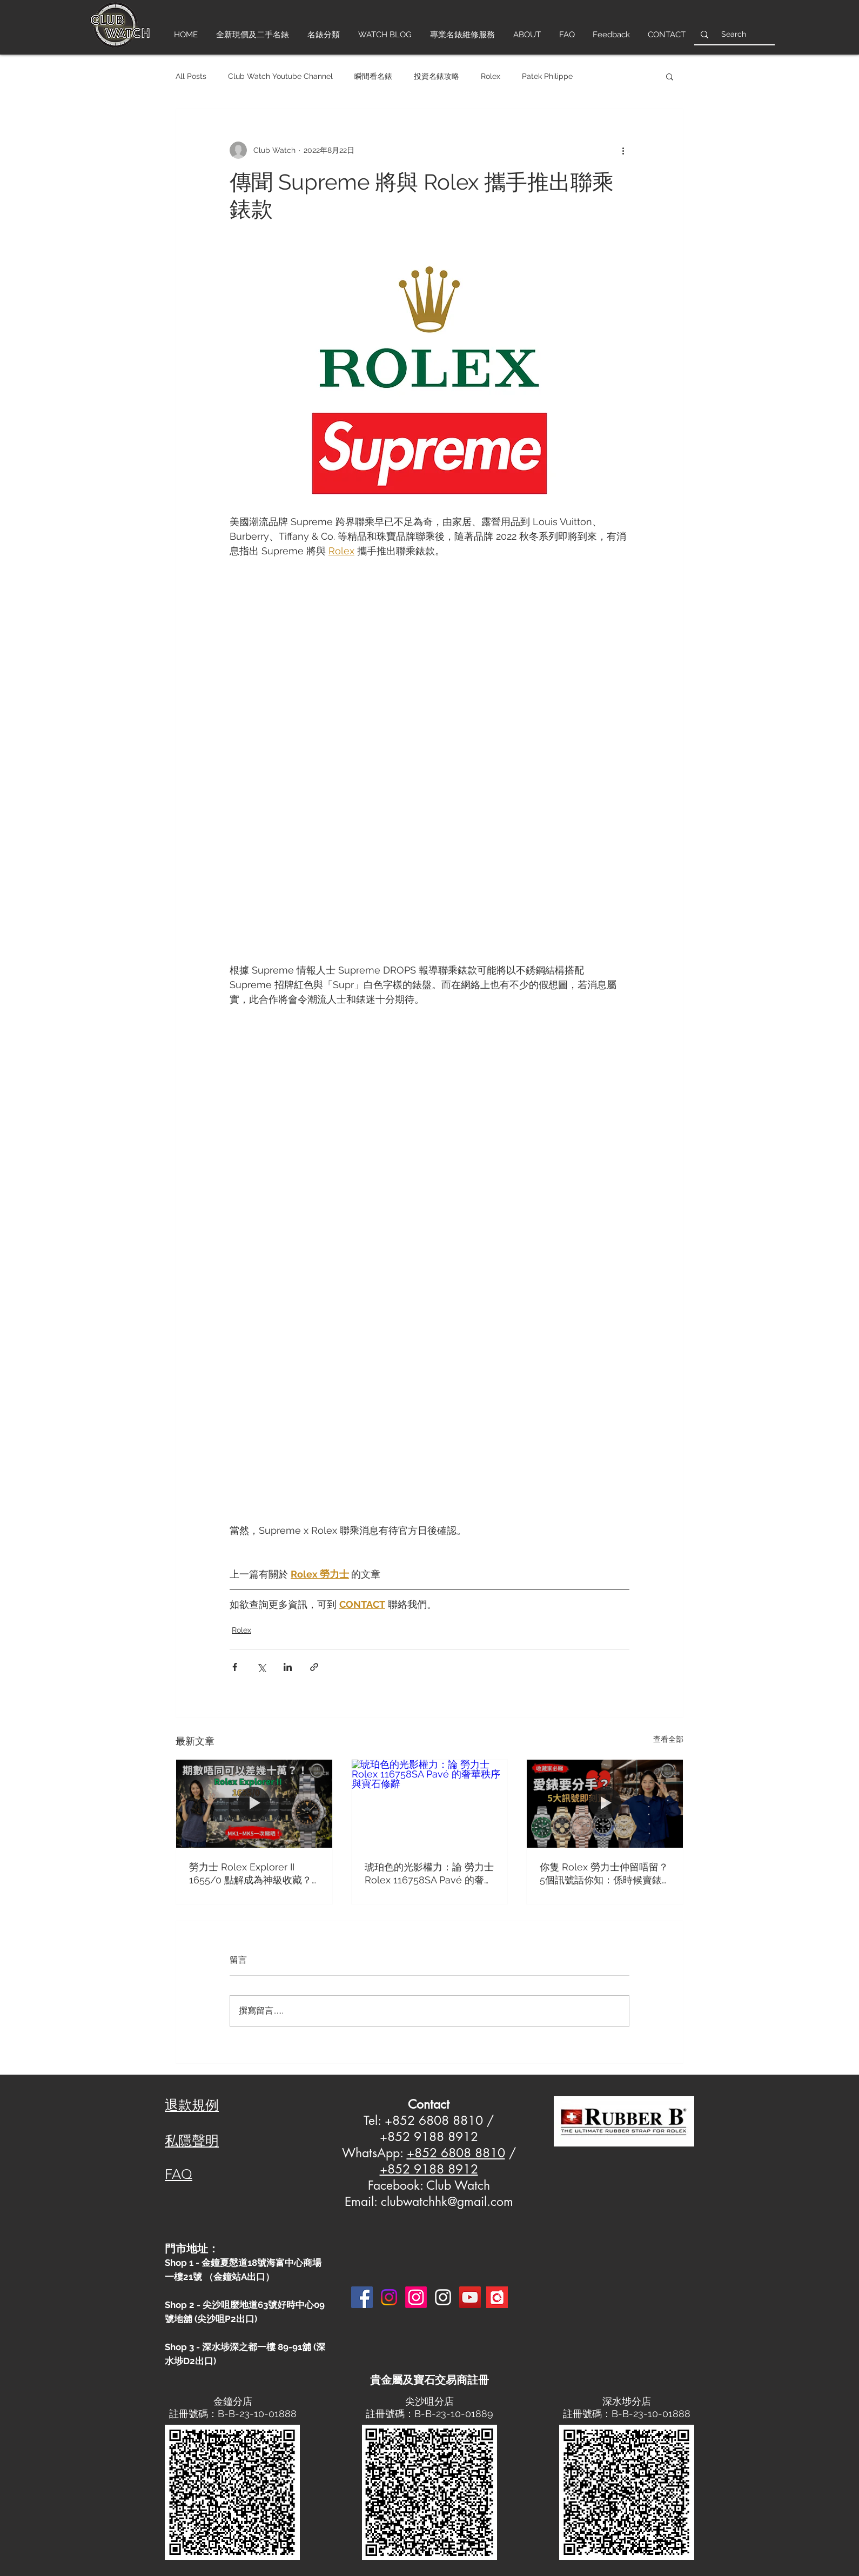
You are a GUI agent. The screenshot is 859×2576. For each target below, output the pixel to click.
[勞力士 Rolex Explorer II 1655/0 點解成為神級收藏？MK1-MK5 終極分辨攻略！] (254, 1803)
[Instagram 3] (443, 2297)
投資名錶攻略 (436, 76)
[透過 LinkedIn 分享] (288, 1667)
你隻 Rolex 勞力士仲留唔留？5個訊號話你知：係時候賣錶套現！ (604, 1874)
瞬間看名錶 (373, 76)
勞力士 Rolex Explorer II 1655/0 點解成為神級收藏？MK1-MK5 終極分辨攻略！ (250, 1874)
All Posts (191, 76)
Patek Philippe (547, 76)
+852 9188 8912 (429, 2169)
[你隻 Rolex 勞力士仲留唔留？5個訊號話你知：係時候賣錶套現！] (605, 1803)
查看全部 (668, 1739)
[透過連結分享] (314, 1667)
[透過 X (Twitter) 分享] (261, 1667)
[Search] (733, 34)
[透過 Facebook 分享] (235, 1667)
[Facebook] (362, 2297)
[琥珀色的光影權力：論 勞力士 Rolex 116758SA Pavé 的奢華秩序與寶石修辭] (430, 1803)
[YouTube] (470, 2297)
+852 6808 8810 (456, 2153)
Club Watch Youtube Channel (280, 76)
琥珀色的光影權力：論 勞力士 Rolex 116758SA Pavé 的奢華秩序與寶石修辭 (429, 1874)
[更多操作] (622, 150)
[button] (670, 76)
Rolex (490, 76)
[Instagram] (389, 2297)
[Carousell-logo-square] (497, 2297)
